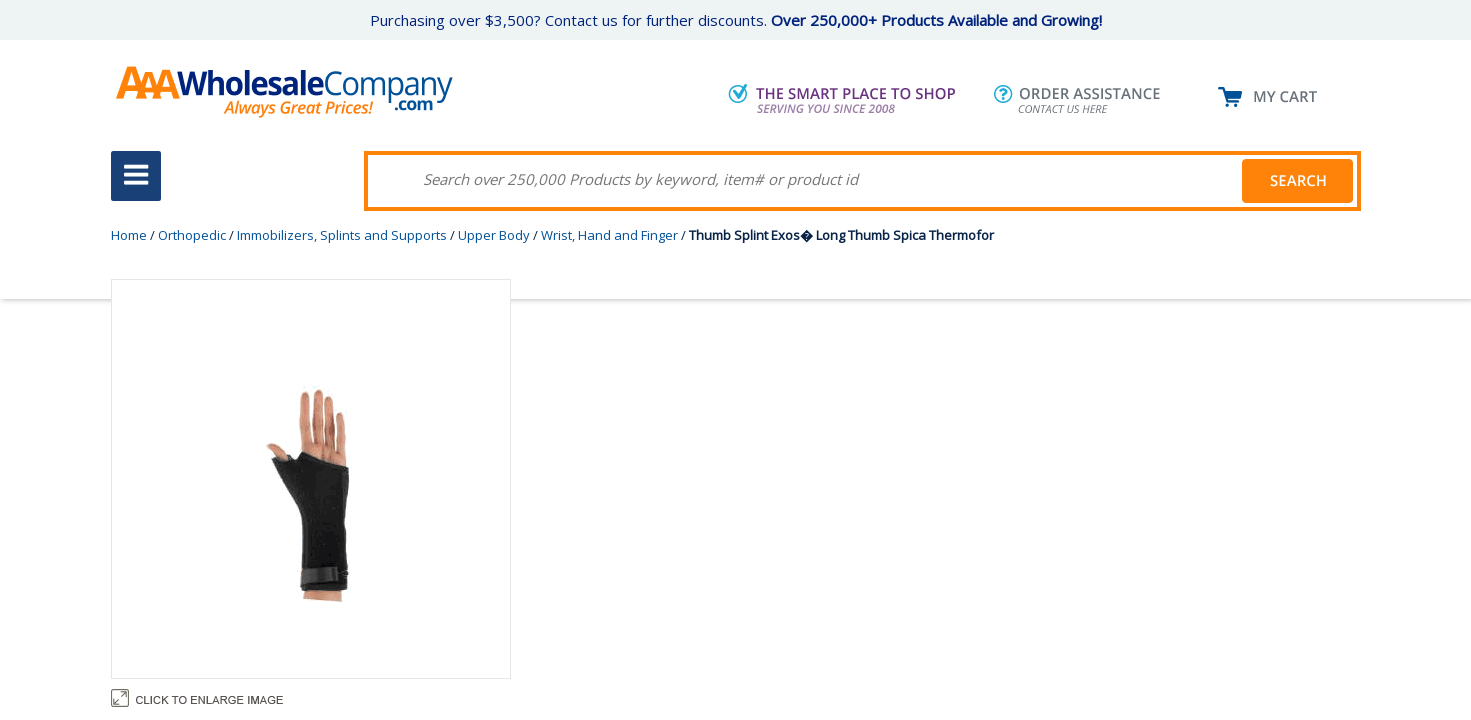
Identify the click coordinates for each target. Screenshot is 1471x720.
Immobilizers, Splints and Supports (342, 235)
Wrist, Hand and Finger (609, 235)
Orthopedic (192, 235)
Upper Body (494, 235)
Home (129, 235)
